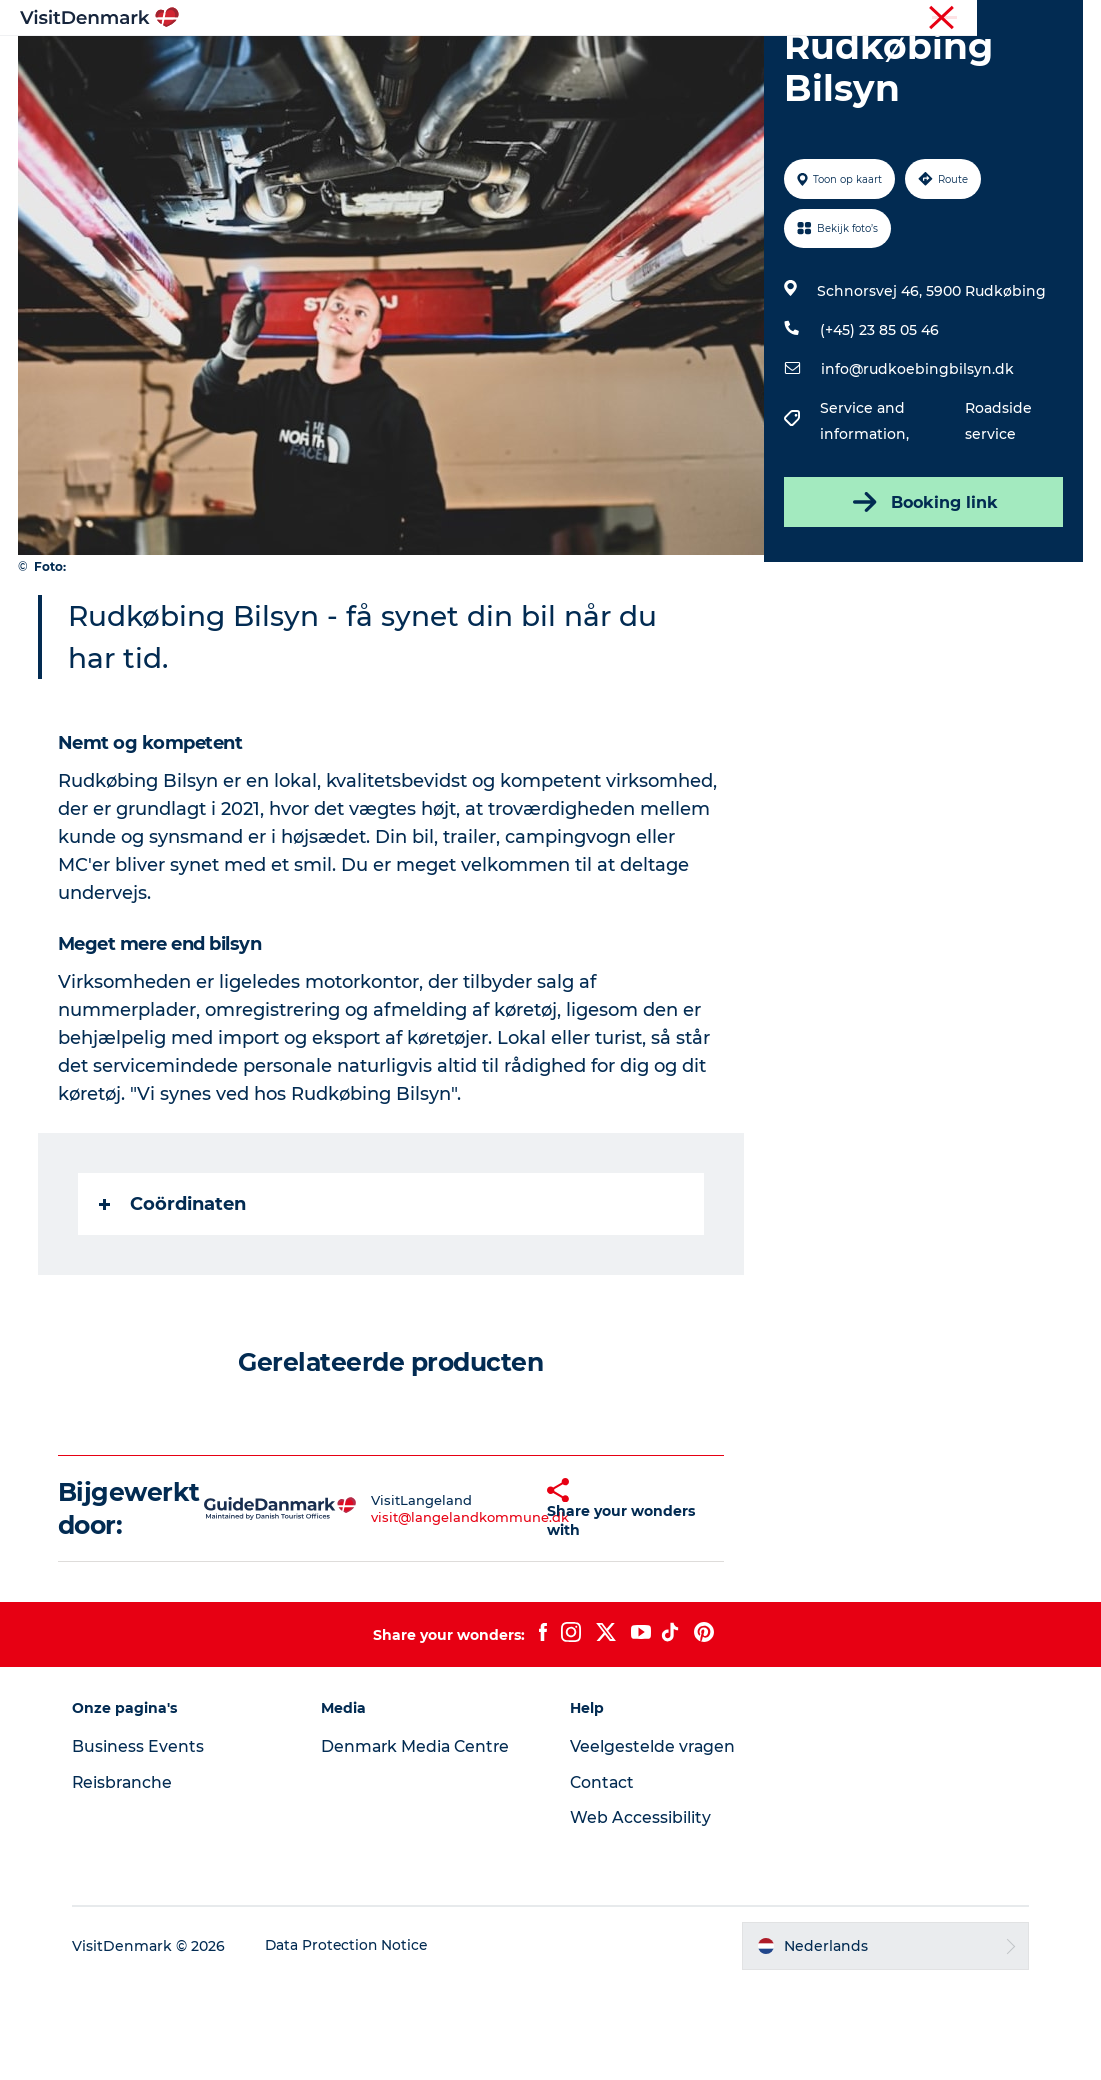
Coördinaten (174, 1299)
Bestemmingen (405, 64)
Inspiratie (280, 64)
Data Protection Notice (355, 2041)
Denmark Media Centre (421, 1841)
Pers (1068, 19)
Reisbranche (998, 19)
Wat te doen (540, 64)
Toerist (921, 19)
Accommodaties (680, 64)
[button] (513, 1604)
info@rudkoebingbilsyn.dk (916, 464)
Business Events (145, 1841)
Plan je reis (815, 64)
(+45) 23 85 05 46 (878, 425)
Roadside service (997, 516)
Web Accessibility (641, 1912)
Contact (604, 1877)
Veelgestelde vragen (654, 1841)
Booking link (921, 597)
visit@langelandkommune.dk (436, 1612)
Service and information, (865, 516)
